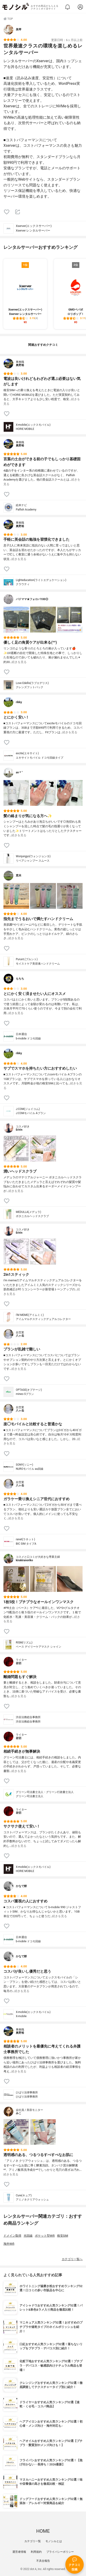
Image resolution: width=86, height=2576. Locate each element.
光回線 (28, 2235)
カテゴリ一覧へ (72, 2259)
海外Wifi (8, 2243)
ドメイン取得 (12, 2235)
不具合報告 (43, 2560)
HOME (43, 2531)
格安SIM (62, 2235)
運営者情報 (19, 2551)
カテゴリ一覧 (32, 2541)
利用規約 (36, 2551)
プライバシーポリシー (60, 2551)
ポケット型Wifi (45, 2235)
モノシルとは (53, 2541)
